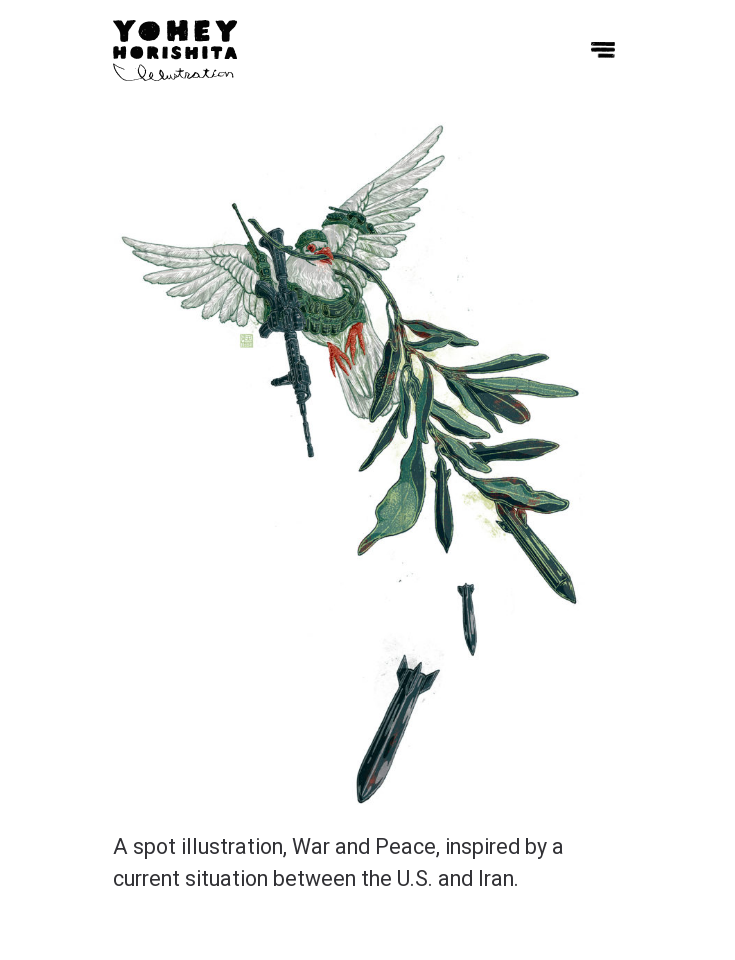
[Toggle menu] (603, 50)
